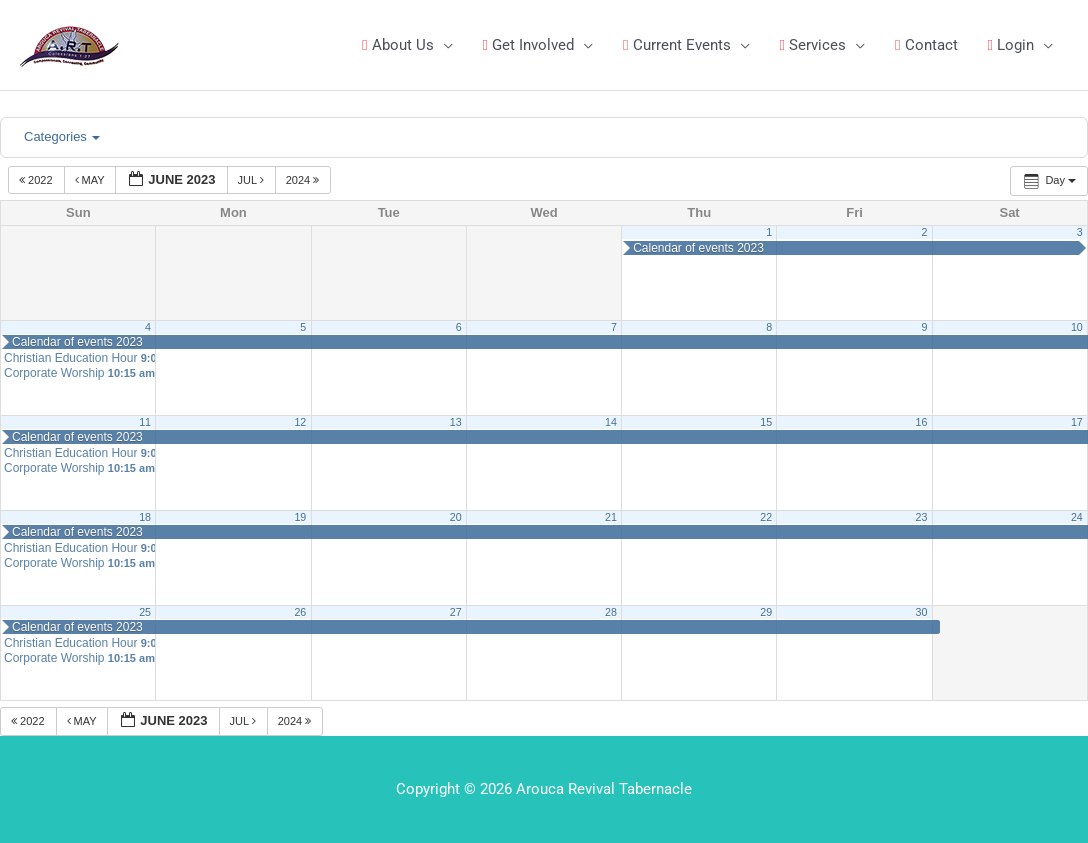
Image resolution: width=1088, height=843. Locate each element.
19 (300, 517)
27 (456, 612)
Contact (926, 45)
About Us (397, 45)
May (91, 180)
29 (766, 612)
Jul (252, 180)
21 (611, 517)
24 (1077, 517)
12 (300, 422)
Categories (62, 136)
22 (766, 517)
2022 (37, 180)
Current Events (676, 45)
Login (1011, 45)
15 (766, 422)
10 (1077, 327)
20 (456, 517)
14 (611, 422)
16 (922, 422)
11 (145, 422)
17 (1077, 422)
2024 (304, 180)
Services (813, 45)
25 (145, 612)
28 (611, 612)
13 (456, 422)
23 (922, 517)
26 (300, 612)
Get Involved (528, 45)
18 (145, 517)
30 (922, 612)
